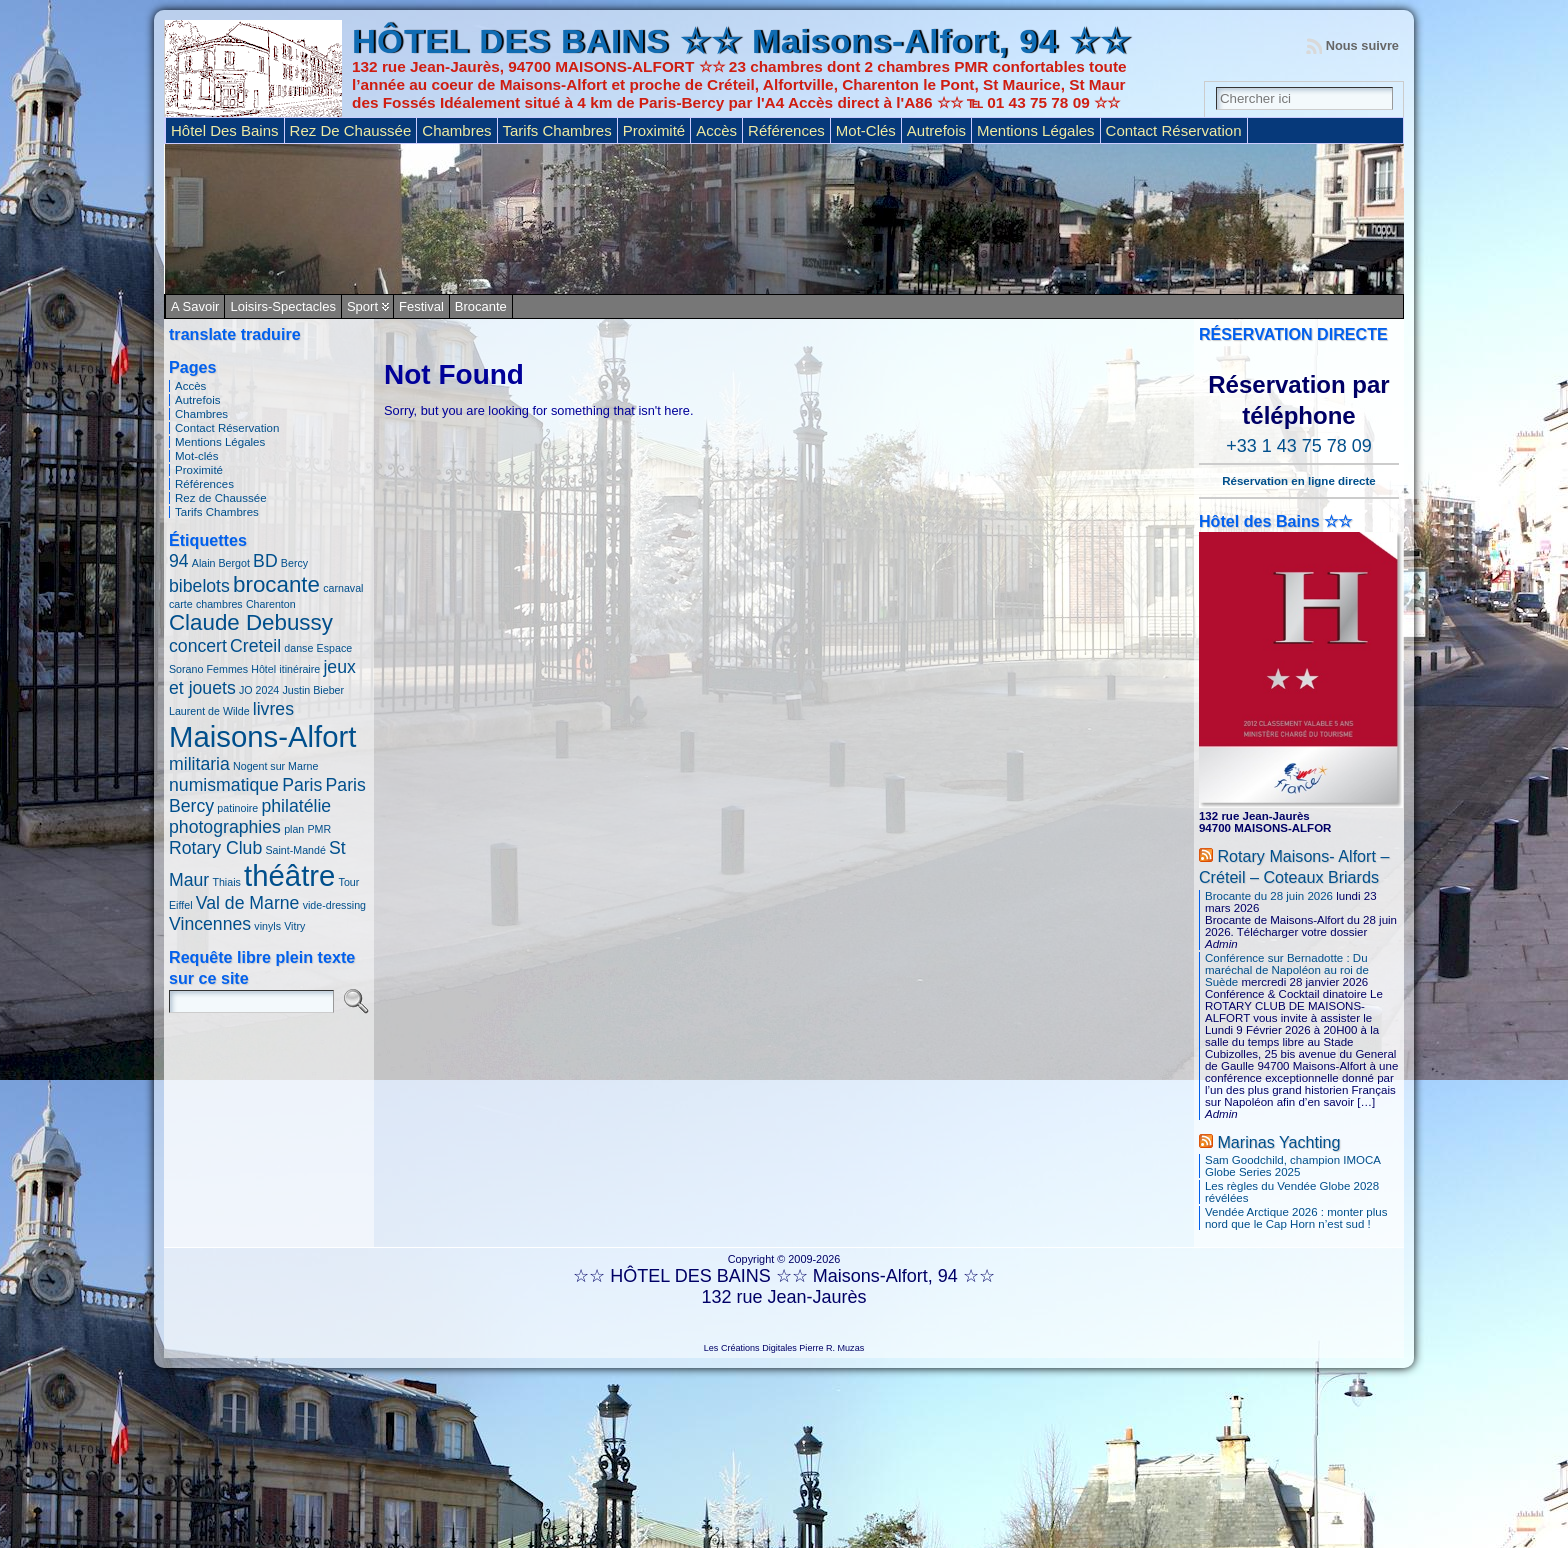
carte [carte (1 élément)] (181, 604)
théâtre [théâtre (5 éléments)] (289, 875)
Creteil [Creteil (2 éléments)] (255, 646)
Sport (362, 306)
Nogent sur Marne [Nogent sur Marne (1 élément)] (275, 766)
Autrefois (197, 400)
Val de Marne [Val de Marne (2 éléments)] (248, 903)
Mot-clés (197, 456)
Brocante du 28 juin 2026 (1269, 896)
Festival (421, 306)
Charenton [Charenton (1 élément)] (271, 604)
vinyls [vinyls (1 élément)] (267, 926)
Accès (190, 386)
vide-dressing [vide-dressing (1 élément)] (334, 905)
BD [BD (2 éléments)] (265, 561)
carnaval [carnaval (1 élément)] (343, 588)
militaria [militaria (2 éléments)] (199, 764)
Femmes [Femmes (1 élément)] (227, 669)
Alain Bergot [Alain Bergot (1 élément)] (221, 563)
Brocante (481, 306)
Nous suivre (1362, 45)
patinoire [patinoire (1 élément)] (237, 808)
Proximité (199, 470)
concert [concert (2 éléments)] (198, 646)
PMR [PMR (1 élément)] (319, 829)
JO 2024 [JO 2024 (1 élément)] (259, 690)
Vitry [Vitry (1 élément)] (294, 926)
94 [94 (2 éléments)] (179, 561)
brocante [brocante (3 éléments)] (276, 584)
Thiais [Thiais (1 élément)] (226, 882)
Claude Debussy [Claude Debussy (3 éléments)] (251, 622)
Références (204, 484)
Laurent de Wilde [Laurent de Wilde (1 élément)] (209, 711)
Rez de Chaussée (221, 498)
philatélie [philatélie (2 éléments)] (296, 806)
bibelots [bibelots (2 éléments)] (199, 586)
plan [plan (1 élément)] (294, 829)
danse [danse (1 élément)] (298, 648)
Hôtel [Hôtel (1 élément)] (263, 669)
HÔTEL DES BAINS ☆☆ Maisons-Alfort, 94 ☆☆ (741, 41)
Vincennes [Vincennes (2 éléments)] (210, 924)
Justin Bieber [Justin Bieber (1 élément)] (313, 690)
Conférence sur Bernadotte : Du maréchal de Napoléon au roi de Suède (1287, 970)
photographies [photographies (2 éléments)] (225, 827)
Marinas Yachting (1278, 1142)
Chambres (201, 414)
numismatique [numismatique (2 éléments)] (224, 785)
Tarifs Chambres (217, 512)
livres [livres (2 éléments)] (273, 709)
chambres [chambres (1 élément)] (219, 604)
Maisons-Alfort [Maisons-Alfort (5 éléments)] (262, 736)
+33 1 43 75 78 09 (1299, 446)
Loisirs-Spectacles (283, 306)
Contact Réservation (227, 428)
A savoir (195, 306)
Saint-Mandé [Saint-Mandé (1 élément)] (295, 850)
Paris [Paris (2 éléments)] (302, 785)
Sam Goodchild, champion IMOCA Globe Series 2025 (1292, 1166)
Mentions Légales (220, 442)
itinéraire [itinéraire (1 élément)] (299, 669)
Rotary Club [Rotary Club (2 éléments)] (215, 848)
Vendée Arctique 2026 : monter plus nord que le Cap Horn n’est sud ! (1296, 1218)
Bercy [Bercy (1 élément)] (294, 563)
